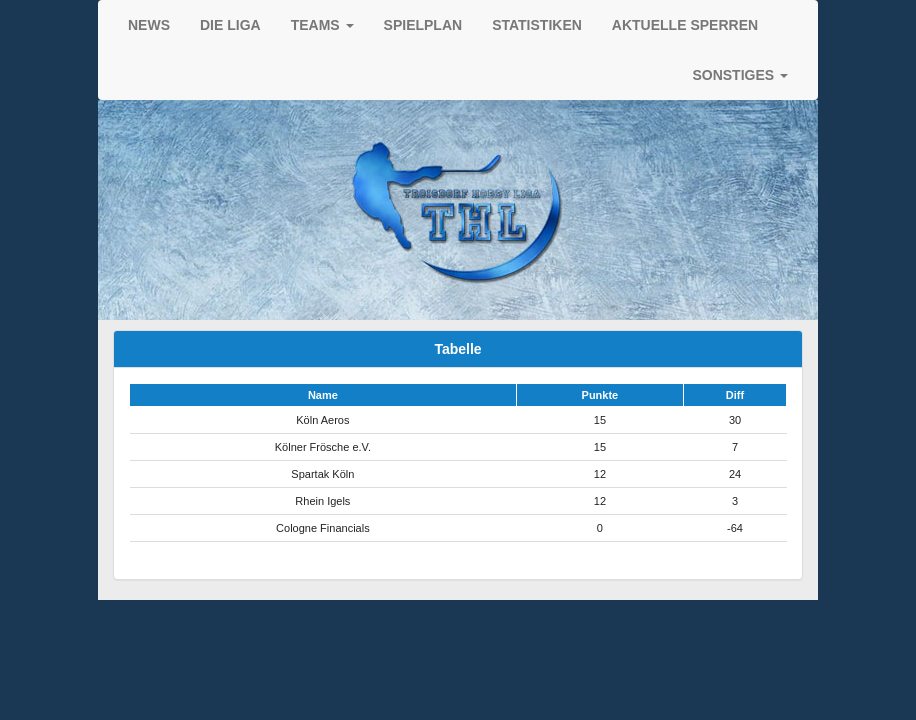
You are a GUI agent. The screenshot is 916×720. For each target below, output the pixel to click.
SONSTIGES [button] (740, 75)
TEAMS (322, 25)
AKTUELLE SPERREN (685, 25)
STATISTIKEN (537, 25)
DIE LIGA (230, 25)
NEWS (149, 25)
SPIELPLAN (423, 25)
